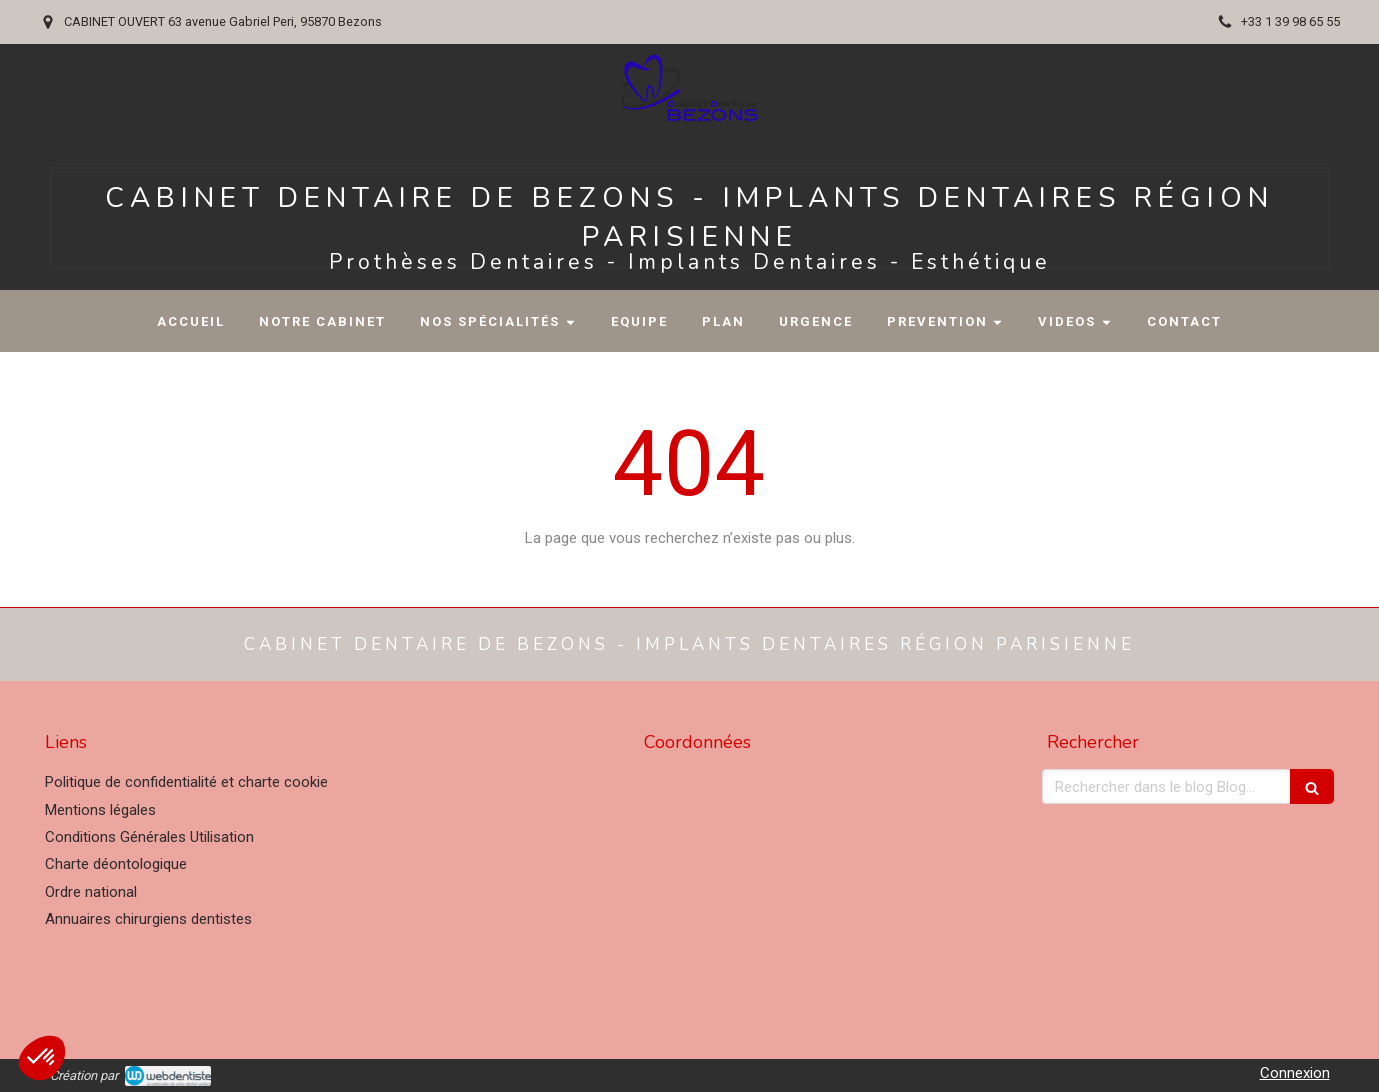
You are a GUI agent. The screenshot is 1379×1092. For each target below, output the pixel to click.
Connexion (1295, 1073)
